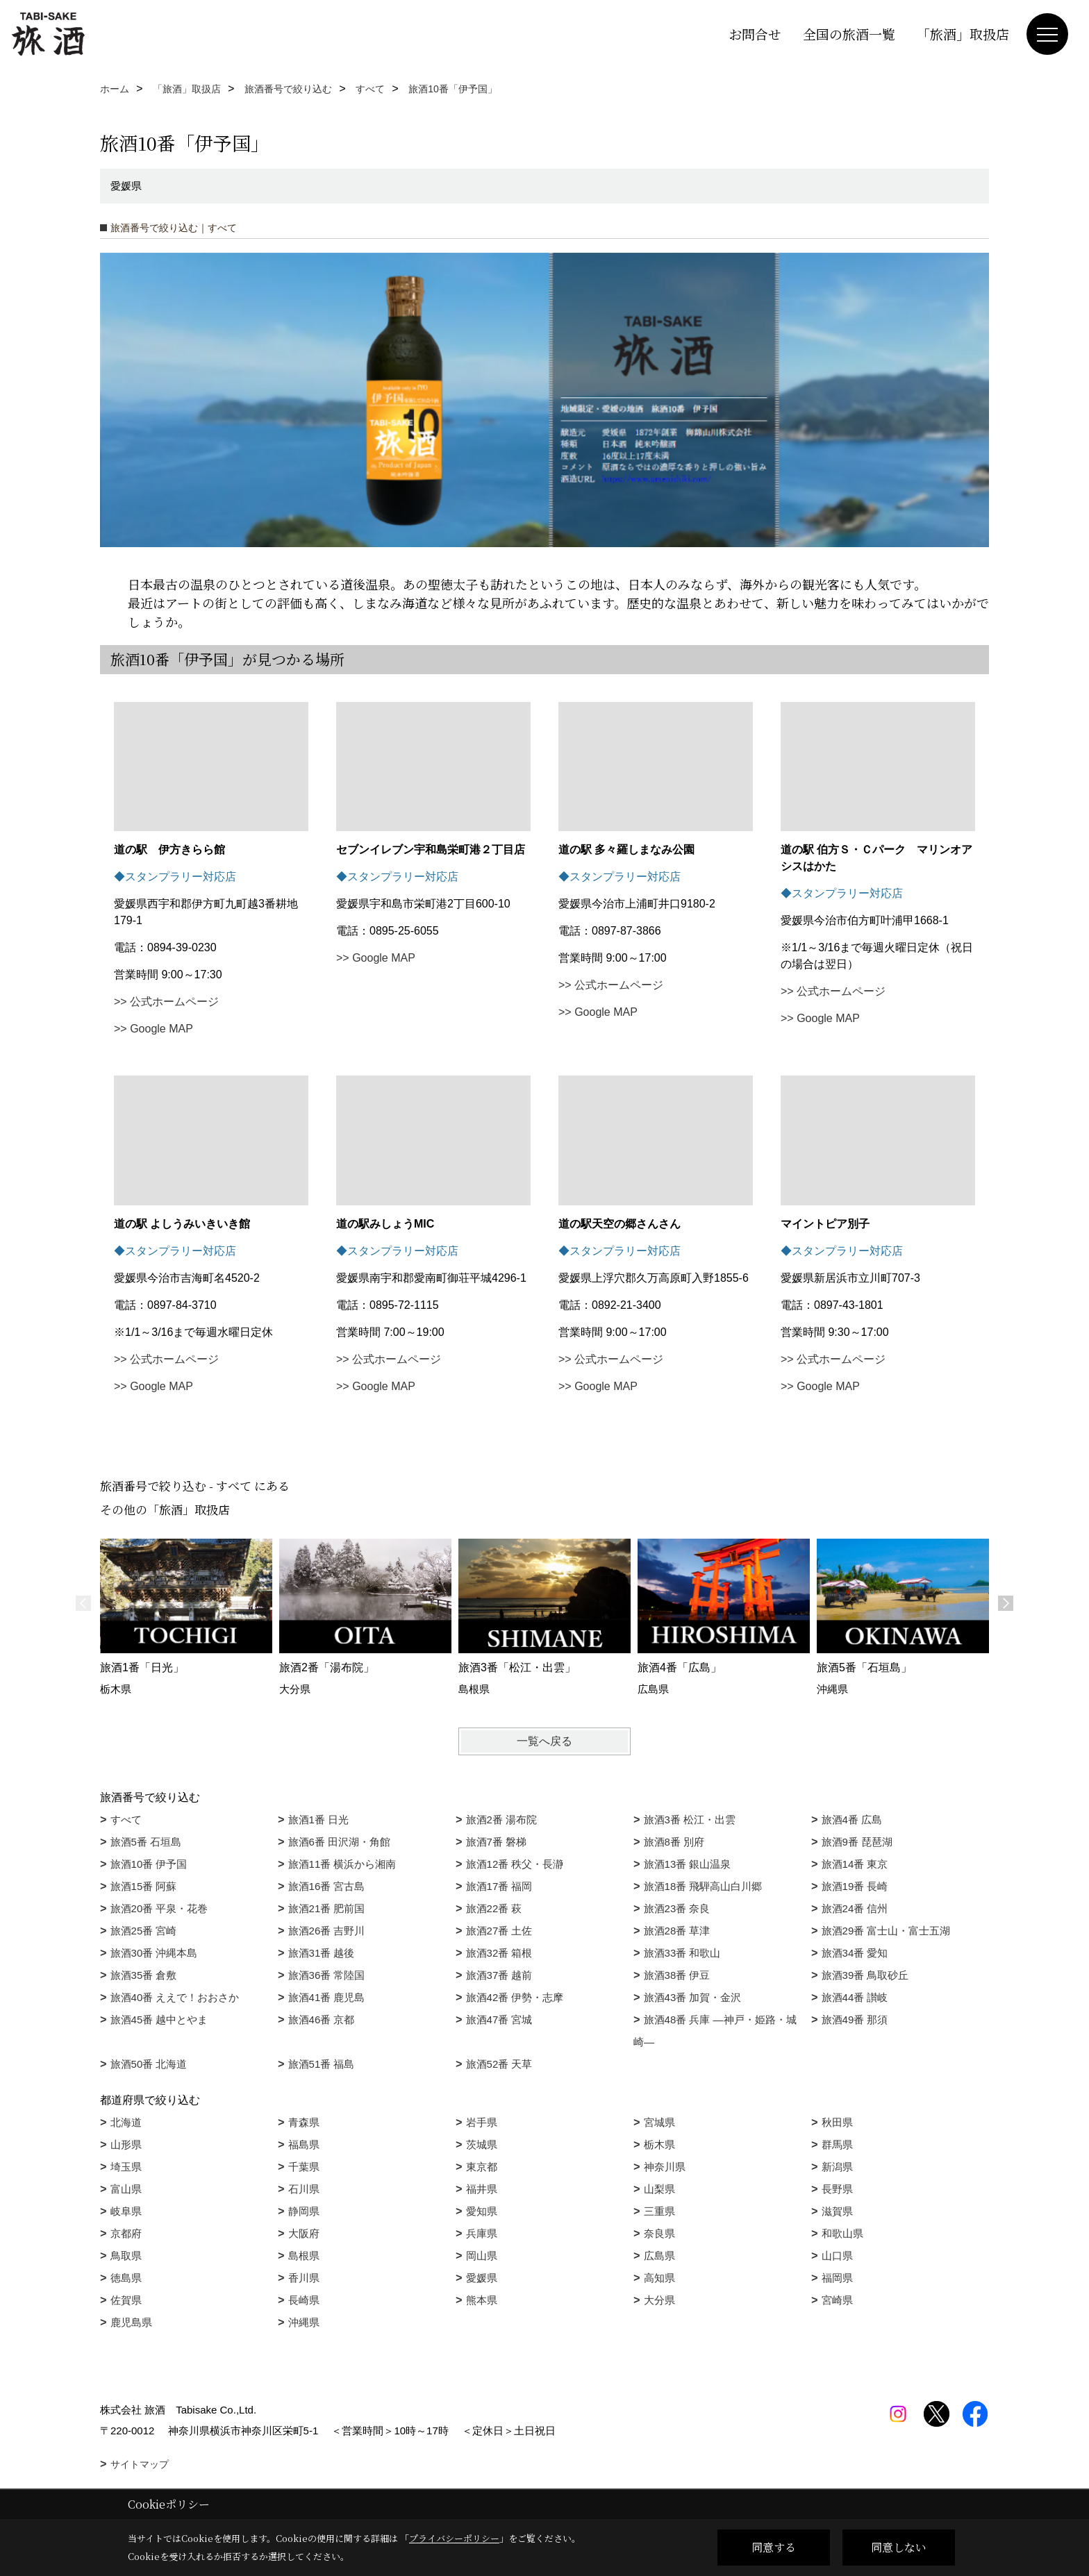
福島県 (303, 2144)
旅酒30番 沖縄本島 (154, 1953)
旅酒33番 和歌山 (682, 1953)
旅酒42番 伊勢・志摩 (515, 1997)
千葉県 (303, 2167)
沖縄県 (303, 2322)
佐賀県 (126, 2300)
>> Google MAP (153, 1029)
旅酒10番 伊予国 (149, 1864)
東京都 (481, 2167)
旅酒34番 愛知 (855, 1953)
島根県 (303, 2255)
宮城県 (659, 2122)
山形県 (126, 2144)
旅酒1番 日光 (318, 1819)
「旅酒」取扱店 (963, 33)
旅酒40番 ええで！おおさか (175, 1997)
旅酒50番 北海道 (149, 2064)
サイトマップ (139, 2464)
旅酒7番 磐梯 (496, 1842)
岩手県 (481, 2122)
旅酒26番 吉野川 (326, 1931)
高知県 (659, 2278)
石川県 (303, 2189)
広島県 (659, 2255)
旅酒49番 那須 (855, 2019)
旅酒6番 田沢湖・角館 (339, 1842)
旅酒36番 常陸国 (326, 1975)
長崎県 (303, 2300)
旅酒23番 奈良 (677, 1908)
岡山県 (481, 2255)
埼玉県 (126, 2167)
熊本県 (481, 2300)
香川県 (303, 2278)
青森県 (303, 2122)
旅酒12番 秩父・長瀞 (515, 1864)
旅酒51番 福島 (321, 2064)
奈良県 (659, 2233)
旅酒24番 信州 (855, 1908)
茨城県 (481, 2144)
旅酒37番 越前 (499, 1975)
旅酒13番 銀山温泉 (687, 1864)
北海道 (126, 2122)
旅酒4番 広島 (852, 1819)
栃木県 (659, 2144)
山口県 (837, 2255)
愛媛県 (481, 2278)
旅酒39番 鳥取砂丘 (865, 1975)
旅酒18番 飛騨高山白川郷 (703, 1886)
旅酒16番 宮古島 (326, 1886)
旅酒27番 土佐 (499, 1931)
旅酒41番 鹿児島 (326, 1997)
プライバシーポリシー (454, 2538)
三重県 (659, 2211)
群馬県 (837, 2144)
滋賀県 (837, 2211)
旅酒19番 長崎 (855, 1886)
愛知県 (481, 2211)
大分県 (659, 2300)
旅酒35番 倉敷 (143, 1975)
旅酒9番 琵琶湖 (857, 1842)
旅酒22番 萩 (494, 1908)
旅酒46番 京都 (321, 2019)
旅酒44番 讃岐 (855, 1997)
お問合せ (755, 33)
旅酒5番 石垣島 (146, 1842)
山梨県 (659, 2189)
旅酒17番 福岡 (499, 1886)
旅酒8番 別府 (674, 1842)
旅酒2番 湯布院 (502, 1819)
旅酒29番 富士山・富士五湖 (886, 1931)
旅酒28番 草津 (677, 1931)
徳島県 (126, 2278)
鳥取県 (126, 2255)
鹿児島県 (131, 2322)
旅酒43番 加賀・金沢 (693, 1997)
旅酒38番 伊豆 (677, 1975)
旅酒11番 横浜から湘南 (342, 1864)
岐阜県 (126, 2211)
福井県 (481, 2189)
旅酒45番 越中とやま (159, 2019)
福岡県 (837, 2278)
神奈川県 (664, 2167)
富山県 (126, 2189)
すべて (126, 1819)
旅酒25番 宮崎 (143, 1931)
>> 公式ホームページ (166, 1001)
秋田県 (837, 2122)
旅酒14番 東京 (855, 1864)
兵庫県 (481, 2233)
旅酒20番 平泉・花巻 (159, 1908)
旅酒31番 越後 (321, 1953)
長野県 (837, 2189)
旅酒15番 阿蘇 (143, 1886)
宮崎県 (837, 2300)
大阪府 (303, 2233)
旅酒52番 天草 (499, 2064)
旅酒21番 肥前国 (326, 1908)
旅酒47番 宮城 (499, 2019)
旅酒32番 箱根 (499, 1953)
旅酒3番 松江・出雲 (690, 1819)
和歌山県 (842, 2233)
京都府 (126, 2233)
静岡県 (303, 2211)
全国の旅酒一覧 (849, 33)
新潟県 (837, 2167)
